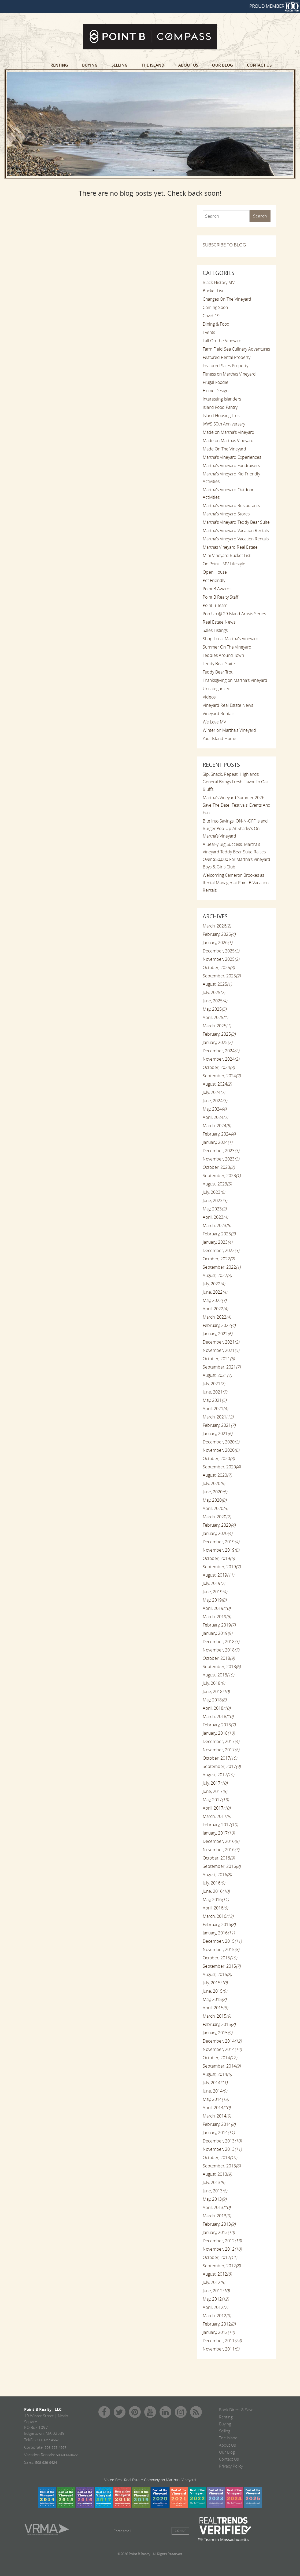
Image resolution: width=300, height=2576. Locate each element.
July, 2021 (214, 1384)
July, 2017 (215, 1783)
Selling (120, 65)
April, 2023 (215, 1217)
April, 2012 (215, 2307)
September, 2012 (221, 2266)
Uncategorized (217, 689)
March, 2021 (218, 1417)
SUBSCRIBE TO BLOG (224, 245)
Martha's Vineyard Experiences (232, 457)
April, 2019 (216, 1608)
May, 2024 (214, 1109)
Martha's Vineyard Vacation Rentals (236, 530)
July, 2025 (214, 992)
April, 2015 (215, 2008)
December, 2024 (221, 1051)
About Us (188, 65)
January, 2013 (219, 2232)
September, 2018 (221, 1666)
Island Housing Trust (222, 416)
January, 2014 (219, 2132)
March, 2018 (218, 1716)
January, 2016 (219, 1933)
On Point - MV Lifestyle (224, 564)
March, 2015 (217, 2016)
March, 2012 (217, 2316)
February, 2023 (219, 1234)
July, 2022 (214, 1284)
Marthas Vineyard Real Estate (230, 547)
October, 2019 (219, 1558)
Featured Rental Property (226, 357)
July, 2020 (214, 1483)
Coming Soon (215, 307)
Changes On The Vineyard (227, 299)
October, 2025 (219, 967)
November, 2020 (221, 1450)
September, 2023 (221, 1175)
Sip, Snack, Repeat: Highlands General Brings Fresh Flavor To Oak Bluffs (236, 781)
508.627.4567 (48, 2440)
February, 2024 (219, 1134)
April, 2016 (215, 1908)
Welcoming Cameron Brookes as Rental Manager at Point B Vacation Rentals (236, 882)
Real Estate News (219, 622)
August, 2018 (218, 1675)
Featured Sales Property (225, 366)
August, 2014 (217, 2074)
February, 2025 (219, 1034)
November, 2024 (221, 1059)
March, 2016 (218, 1916)
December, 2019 (221, 1542)
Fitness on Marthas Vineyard (229, 374)
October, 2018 (219, 1658)
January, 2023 (217, 1242)
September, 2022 (221, 1267)
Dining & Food (216, 324)
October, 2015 (220, 1958)
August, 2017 (218, 1775)
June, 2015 (215, 1991)
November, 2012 (222, 2249)
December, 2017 (221, 1741)
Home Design (215, 391)
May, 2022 (214, 1300)
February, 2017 (220, 1825)
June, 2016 (216, 1891)
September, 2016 (221, 1866)
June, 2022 (215, 1292)
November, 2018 (221, 1650)
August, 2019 (218, 1575)
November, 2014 (222, 2049)
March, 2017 (217, 1816)
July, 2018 (214, 1683)
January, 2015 (217, 2033)
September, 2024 (221, 1076)
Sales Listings (215, 630)
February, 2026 (219, 934)
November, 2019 (221, 1550)
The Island (153, 65)
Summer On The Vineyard (227, 647)
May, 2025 (214, 1009)
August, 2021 (217, 1375)
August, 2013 (217, 2174)
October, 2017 (220, 1758)
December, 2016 (221, 1841)
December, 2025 (221, 951)
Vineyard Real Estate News (228, 705)
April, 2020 (215, 1508)
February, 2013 (219, 2224)
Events (209, 332)
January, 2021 (217, 1433)
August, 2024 (217, 1084)
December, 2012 (222, 2241)
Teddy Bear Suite (219, 664)
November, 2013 (222, 2149)
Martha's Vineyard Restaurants (231, 505)
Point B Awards (217, 589)
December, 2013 (222, 2141)
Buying (90, 65)
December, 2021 (221, 1342)
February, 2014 (219, 2124)
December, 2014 (222, 2041)
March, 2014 (217, 2116)
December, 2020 (221, 1442)
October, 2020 (219, 1458)
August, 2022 (217, 1275)
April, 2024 (215, 1117)
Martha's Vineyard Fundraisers (231, 465)
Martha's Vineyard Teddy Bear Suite (236, 522)
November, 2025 (221, 959)
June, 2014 (215, 2091)
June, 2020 (215, 1492)
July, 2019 (214, 1583)
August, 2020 (217, 1475)
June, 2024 (215, 1101)
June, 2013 (215, 2191)
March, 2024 (217, 1126)
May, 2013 (214, 2199)
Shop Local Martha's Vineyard (230, 639)
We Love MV (214, 722)
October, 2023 (219, 1167)
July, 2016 (214, 1883)
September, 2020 (221, 1467)
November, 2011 (221, 2349)
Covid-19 (211, 316)
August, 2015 (217, 1974)
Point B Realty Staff (220, 597)
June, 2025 (215, 1001)
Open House (215, 572)
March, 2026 (217, 926)
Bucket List (213, 291)
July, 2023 (214, 1192)
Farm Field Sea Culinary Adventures (236, 349)
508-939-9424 (46, 2463)
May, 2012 (216, 2299)
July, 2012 (214, 2282)
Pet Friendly (214, 580)
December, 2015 (222, 1941)
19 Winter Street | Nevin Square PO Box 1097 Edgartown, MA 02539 (46, 2424)
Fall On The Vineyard (222, 341)
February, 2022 (219, 1325)
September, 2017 (221, 1766)
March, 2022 (217, 1317)
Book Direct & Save (236, 2409)
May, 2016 (216, 1899)
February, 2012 (219, 2324)
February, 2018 (219, 1725)
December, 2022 (221, 1250)
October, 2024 (219, 1067)
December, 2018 (221, 1641)
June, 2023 (215, 1200)
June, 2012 (216, 2291)
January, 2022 (217, 1334)
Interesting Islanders (222, 399)
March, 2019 (217, 1617)
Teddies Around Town (223, 655)
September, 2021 (221, 1367)
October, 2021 (219, 1359)
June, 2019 (215, 1592)
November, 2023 (221, 1159)
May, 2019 (214, 1600)
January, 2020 (217, 1533)
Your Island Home (219, 738)
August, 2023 (217, 1184)
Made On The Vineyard (224, 449)
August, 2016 (217, 1875)
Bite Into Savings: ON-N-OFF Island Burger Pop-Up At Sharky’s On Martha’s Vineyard (235, 828)
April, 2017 (216, 1808)
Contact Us (259, 65)
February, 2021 (219, 1425)
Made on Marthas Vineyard (228, 440)
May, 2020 (214, 1500)
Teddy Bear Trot (217, 672)
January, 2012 (219, 2332)
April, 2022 (215, 1309)
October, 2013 (220, 2157)
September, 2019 (221, 1567)
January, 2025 (217, 1042)
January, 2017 (219, 1833)
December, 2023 (221, 1151)
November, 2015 (221, 1949)
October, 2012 (220, 2257)
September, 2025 (221, 976)
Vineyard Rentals (218, 713)
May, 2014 (216, 2099)
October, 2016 (219, 1858)
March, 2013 (217, 2216)
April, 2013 (216, 2207)
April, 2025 (215, 1017)
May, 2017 (216, 1800)
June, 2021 (215, 1392)
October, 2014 (220, 2058)
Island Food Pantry (220, 407)
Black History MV (219, 282)
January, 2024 (217, 1142)
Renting (59, 65)
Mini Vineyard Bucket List (226, 555)
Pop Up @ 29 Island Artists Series (234, 614)
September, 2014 (221, 2066)
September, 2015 (221, 1966)
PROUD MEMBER (274, 6)
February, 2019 (219, 1625)
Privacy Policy (231, 2466)
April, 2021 (215, 1408)
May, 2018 (214, 1700)
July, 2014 (215, 2083)
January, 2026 (217, 942)
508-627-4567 (55, 2448)
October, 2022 (219, 1259)
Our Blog (222, 65)
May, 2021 (214, 1400)
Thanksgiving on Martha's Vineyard (235, 680)
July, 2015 (215, 1983)
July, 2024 (214, 1092)
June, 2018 (216, 1691)
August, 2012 (217, 2274)
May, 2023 (214, 1209)
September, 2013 (221, 2166)
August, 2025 (217, 984)
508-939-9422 (67, 2455)
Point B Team (215, 605)
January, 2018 (219, 1733)
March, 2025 (217, 1026)
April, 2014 (216, 2108)
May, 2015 (214, 1999)
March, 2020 (217, 1517)
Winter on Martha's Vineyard (229, 730)
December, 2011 (222, 2341)
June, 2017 (215, 1791)
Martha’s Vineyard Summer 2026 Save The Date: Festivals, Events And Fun (237, 805)
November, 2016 (221, 1850)
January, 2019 (217, 1633)
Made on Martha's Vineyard (228, 432)
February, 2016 (219, 1924)
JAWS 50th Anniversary (224, 424)
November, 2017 (221, 1750)
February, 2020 (219, 1525)
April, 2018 (216, 1708)
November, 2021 (221, 1350)
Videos (209, 697)
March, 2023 (217, 1225)
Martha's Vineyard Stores (226, 514)
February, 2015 (219, 2024)
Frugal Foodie (215, 382)
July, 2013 (214, 2182)
